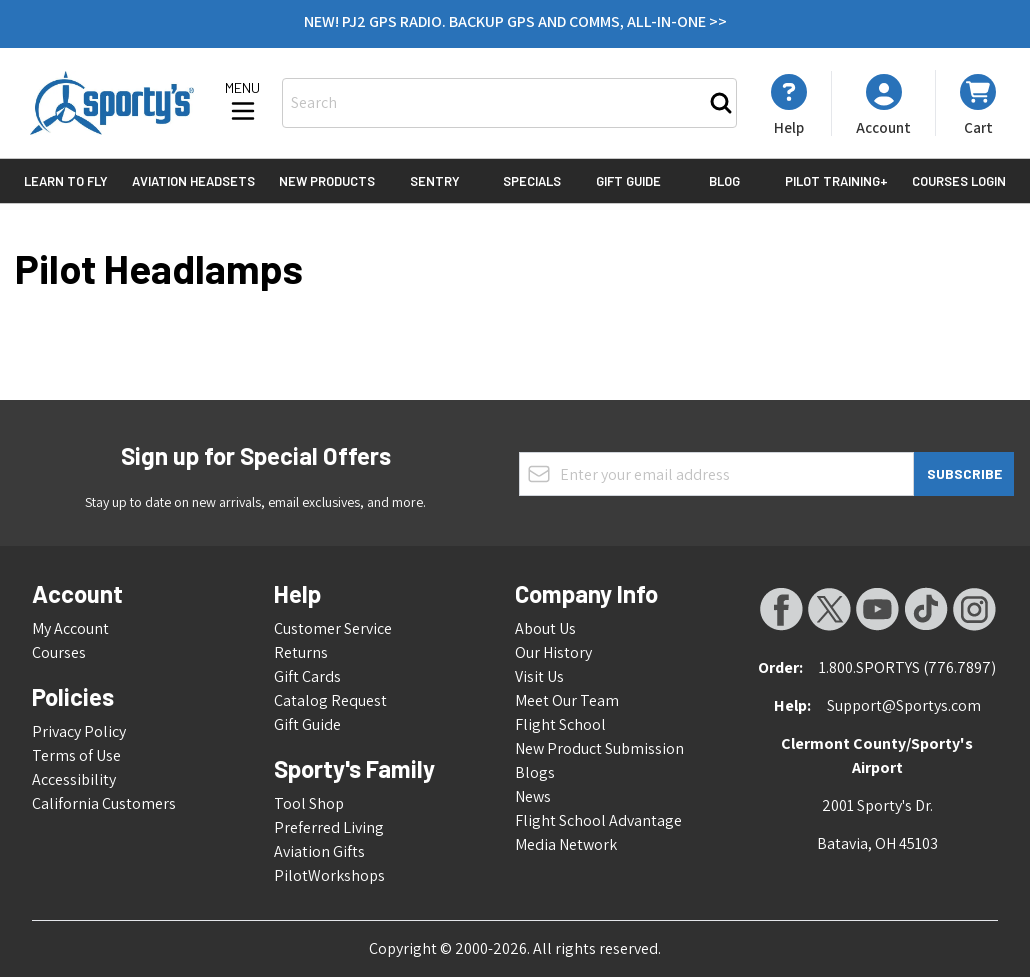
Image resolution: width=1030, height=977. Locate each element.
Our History (553, 652)
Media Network (566, 844)
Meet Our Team (567, 700)
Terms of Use (76, 755)
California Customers (104, 803)
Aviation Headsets (193, 181)
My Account (70, 628)
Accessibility (74, 779)
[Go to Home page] (112, 103)
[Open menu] (243, 103)
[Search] (721, 103)
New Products (327, 181)
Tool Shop (309, 803)
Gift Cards (307, 676)
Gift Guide (628, 181)
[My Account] (789, 105)
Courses (59, 652)
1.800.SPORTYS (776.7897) (907, 667)
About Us (545, 628)
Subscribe (964, 473)
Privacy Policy (79, 731)
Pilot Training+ (836, 181)
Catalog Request (330, 700)
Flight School (560, 724)
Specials (532, 181)
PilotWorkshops (329, 875)
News (533, 796)
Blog (724, 181)
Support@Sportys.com (904, 705)
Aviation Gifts (319, 851)
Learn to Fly (66, 181)
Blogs (535, 772)
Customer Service (333, 628)
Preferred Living (329, 827)
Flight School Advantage (598, 820)
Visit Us (539, 676)
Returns (301, 652)
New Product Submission (599, 748)
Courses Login (959, 181)
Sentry (435, 181)
